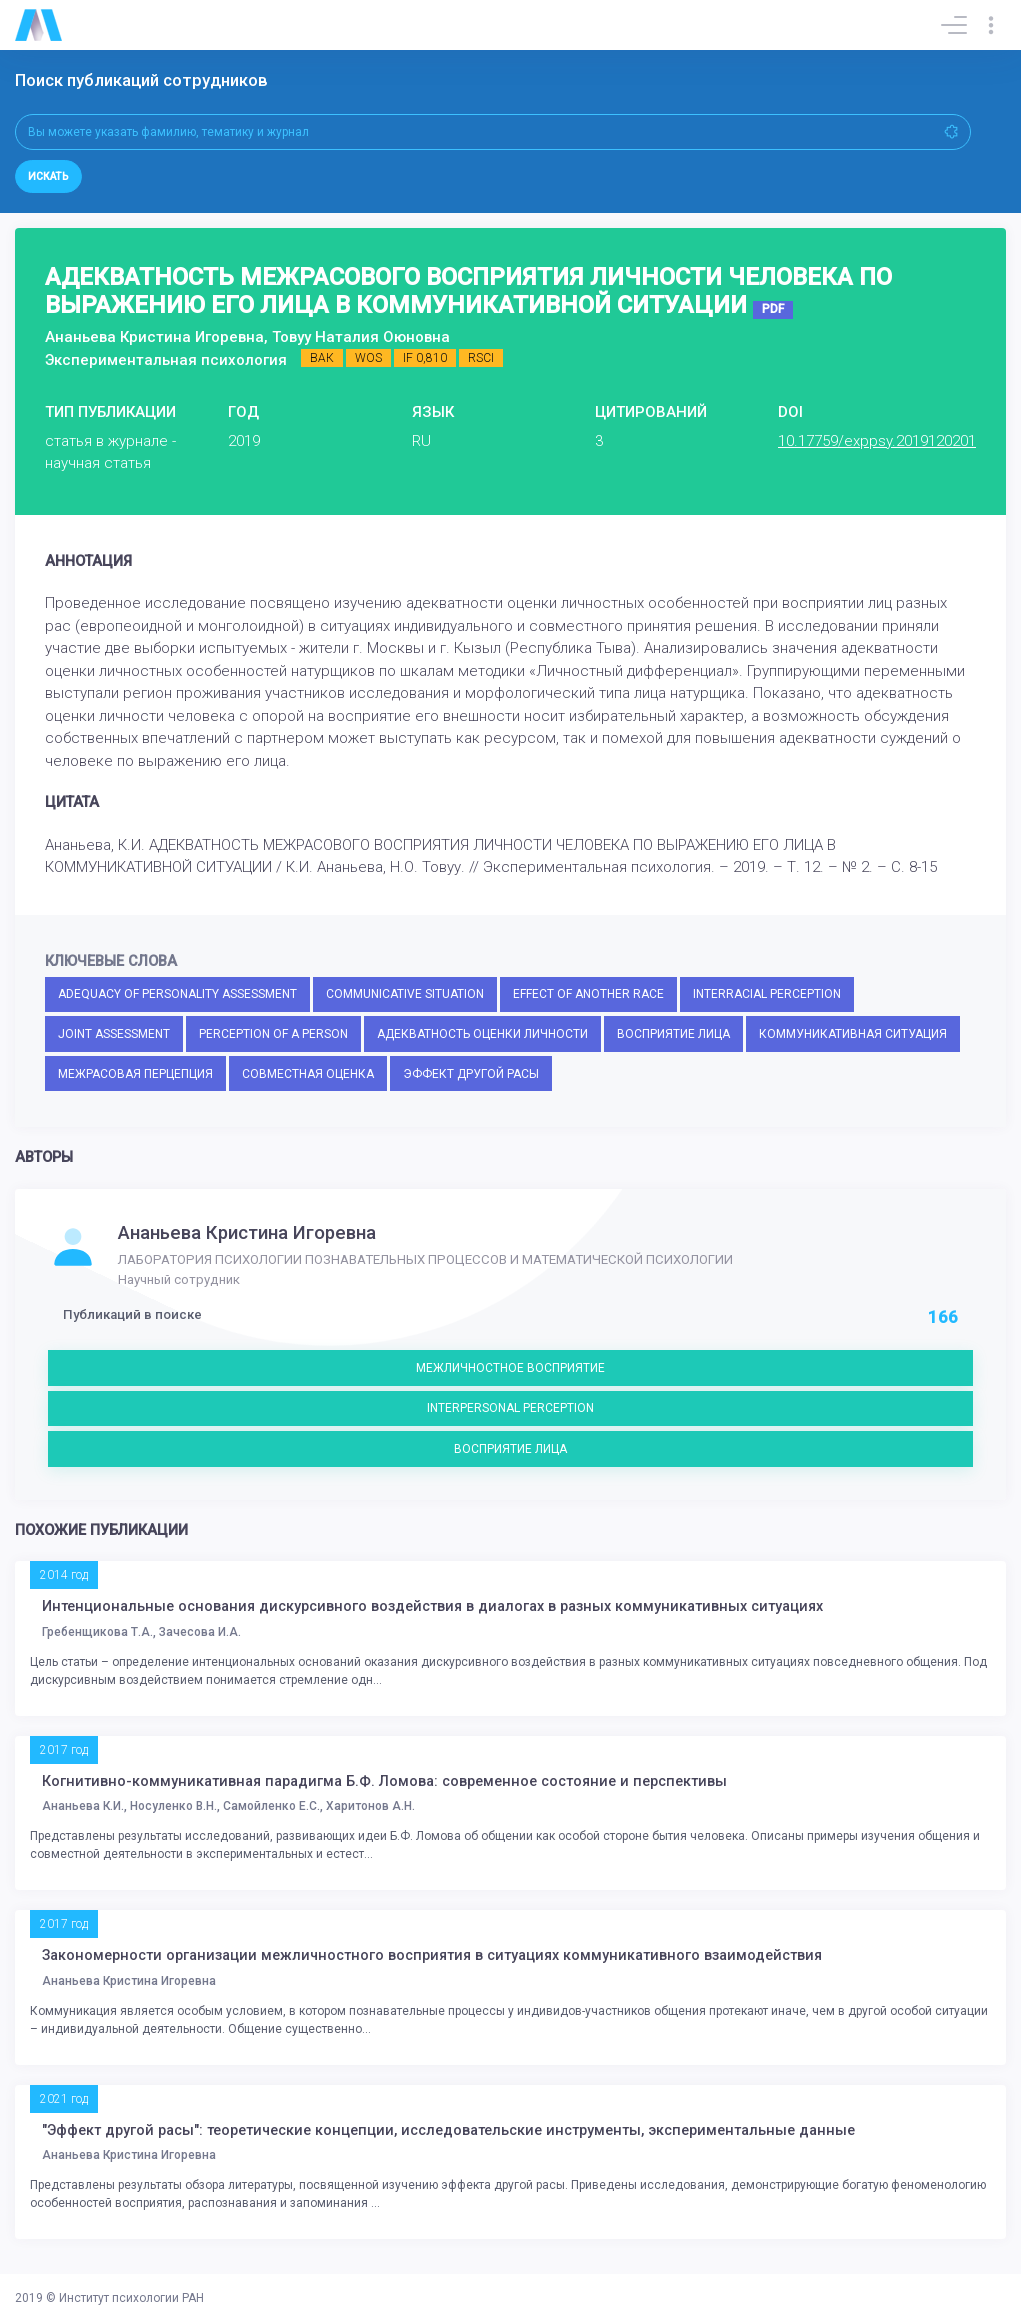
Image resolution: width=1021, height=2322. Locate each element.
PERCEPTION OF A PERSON (273, 1034)
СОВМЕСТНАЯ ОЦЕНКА (308, 1074)
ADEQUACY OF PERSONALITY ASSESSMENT (177, 994)
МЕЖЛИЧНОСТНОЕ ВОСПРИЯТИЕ (510, 1368)
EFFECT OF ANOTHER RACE (588, 994)
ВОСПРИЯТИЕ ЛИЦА (673, 1034)
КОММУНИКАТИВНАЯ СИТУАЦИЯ (853, 1034)
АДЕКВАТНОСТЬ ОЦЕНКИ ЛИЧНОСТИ (482, 1034)
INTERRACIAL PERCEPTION (767, 994)
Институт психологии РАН (131, 2298)
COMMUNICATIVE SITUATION (405, 994)
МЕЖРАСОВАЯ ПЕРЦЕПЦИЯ (135, 1074)
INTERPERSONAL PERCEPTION (510, 1408)
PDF (773, 309)
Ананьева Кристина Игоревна (247, 1233)
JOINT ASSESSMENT (114, 1034)
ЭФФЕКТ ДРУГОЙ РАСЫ (471, 1074)
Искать (48, 176)
